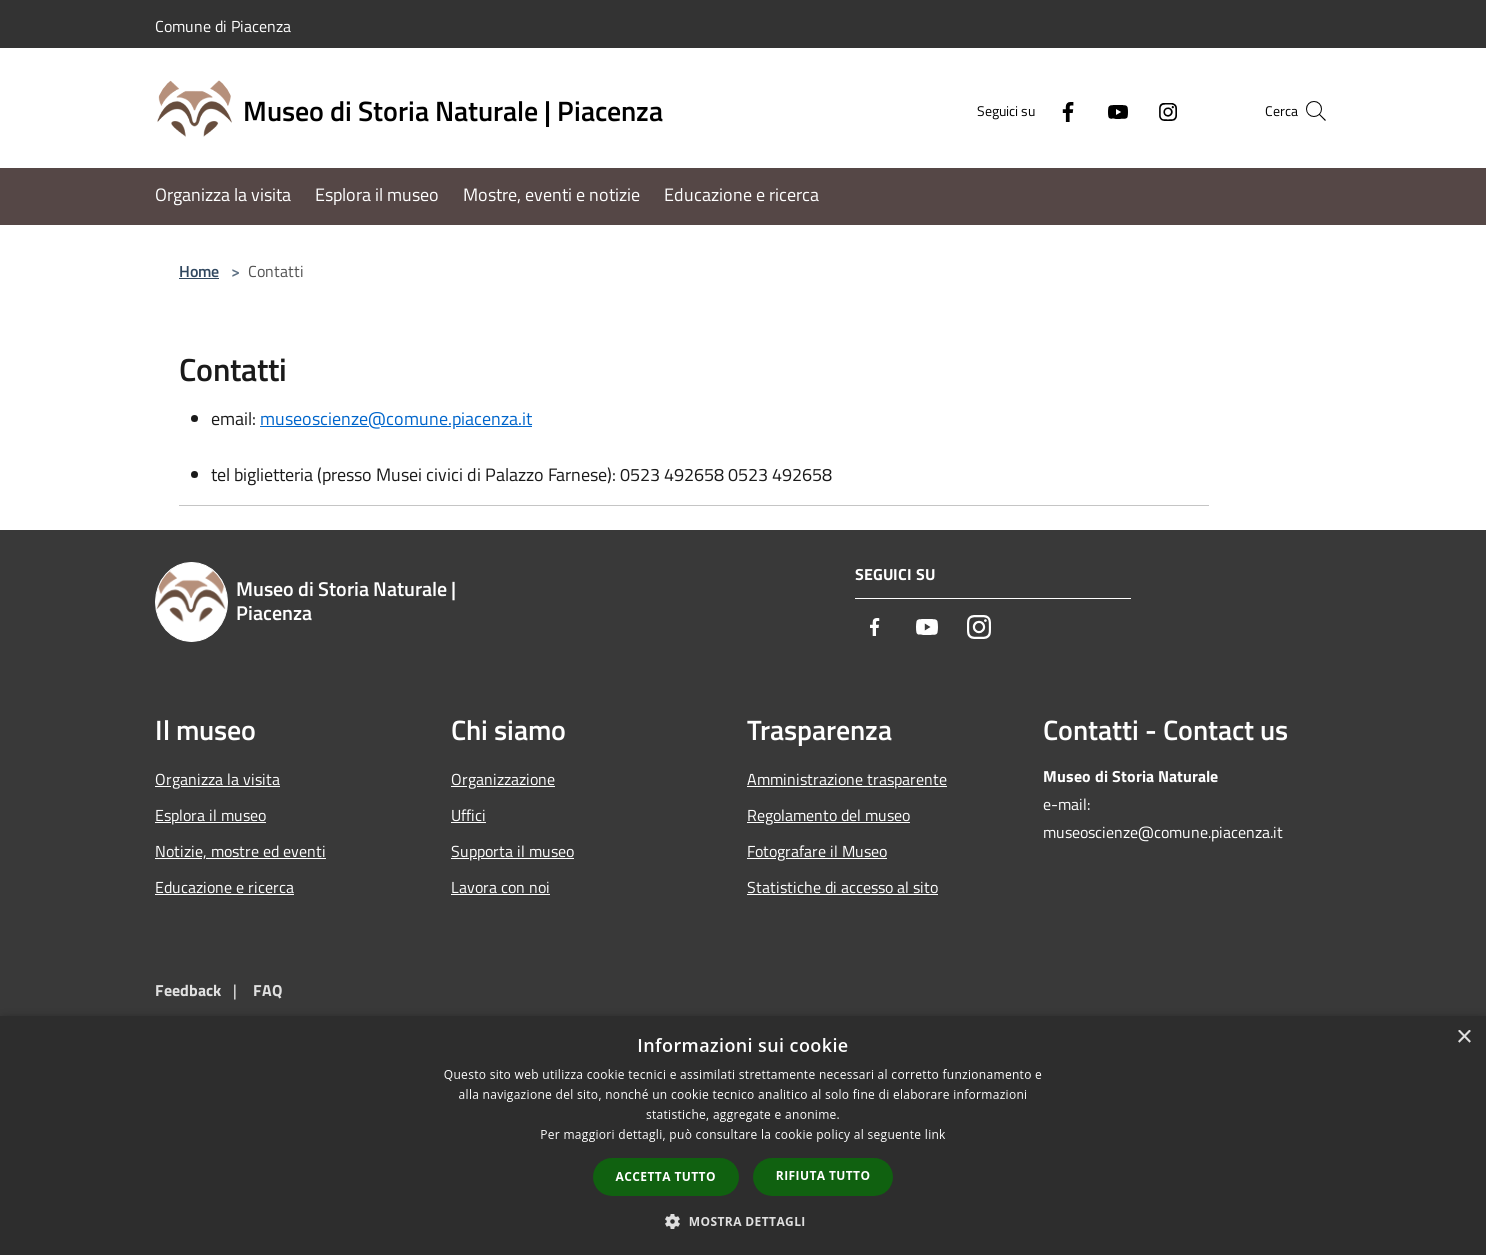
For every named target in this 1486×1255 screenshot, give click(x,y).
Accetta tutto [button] (666, 1176)
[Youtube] (1079, 110)
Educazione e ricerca (224, 887)
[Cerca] (1307, 111)
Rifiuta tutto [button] (823, 1175)
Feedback (188, 990)
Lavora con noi (500, 887)
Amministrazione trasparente (847, 779)
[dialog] (743, 1135)
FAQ (267, 990)
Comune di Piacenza (223, 26)
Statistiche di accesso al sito (842, 887)
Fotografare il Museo (817, 851)
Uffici (468, 815)
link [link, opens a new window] (935, 1134)
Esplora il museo (210, 815)
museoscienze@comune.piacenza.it (396, 418)
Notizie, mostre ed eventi (240, 851)
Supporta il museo (512, 851)
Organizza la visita (217, 779)
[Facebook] (1029, 110)
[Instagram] (1129, 110)
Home (199, 271)
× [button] (1463, 1037)
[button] (743, 1221)
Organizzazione (503, 779)
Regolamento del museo (828, 815)
